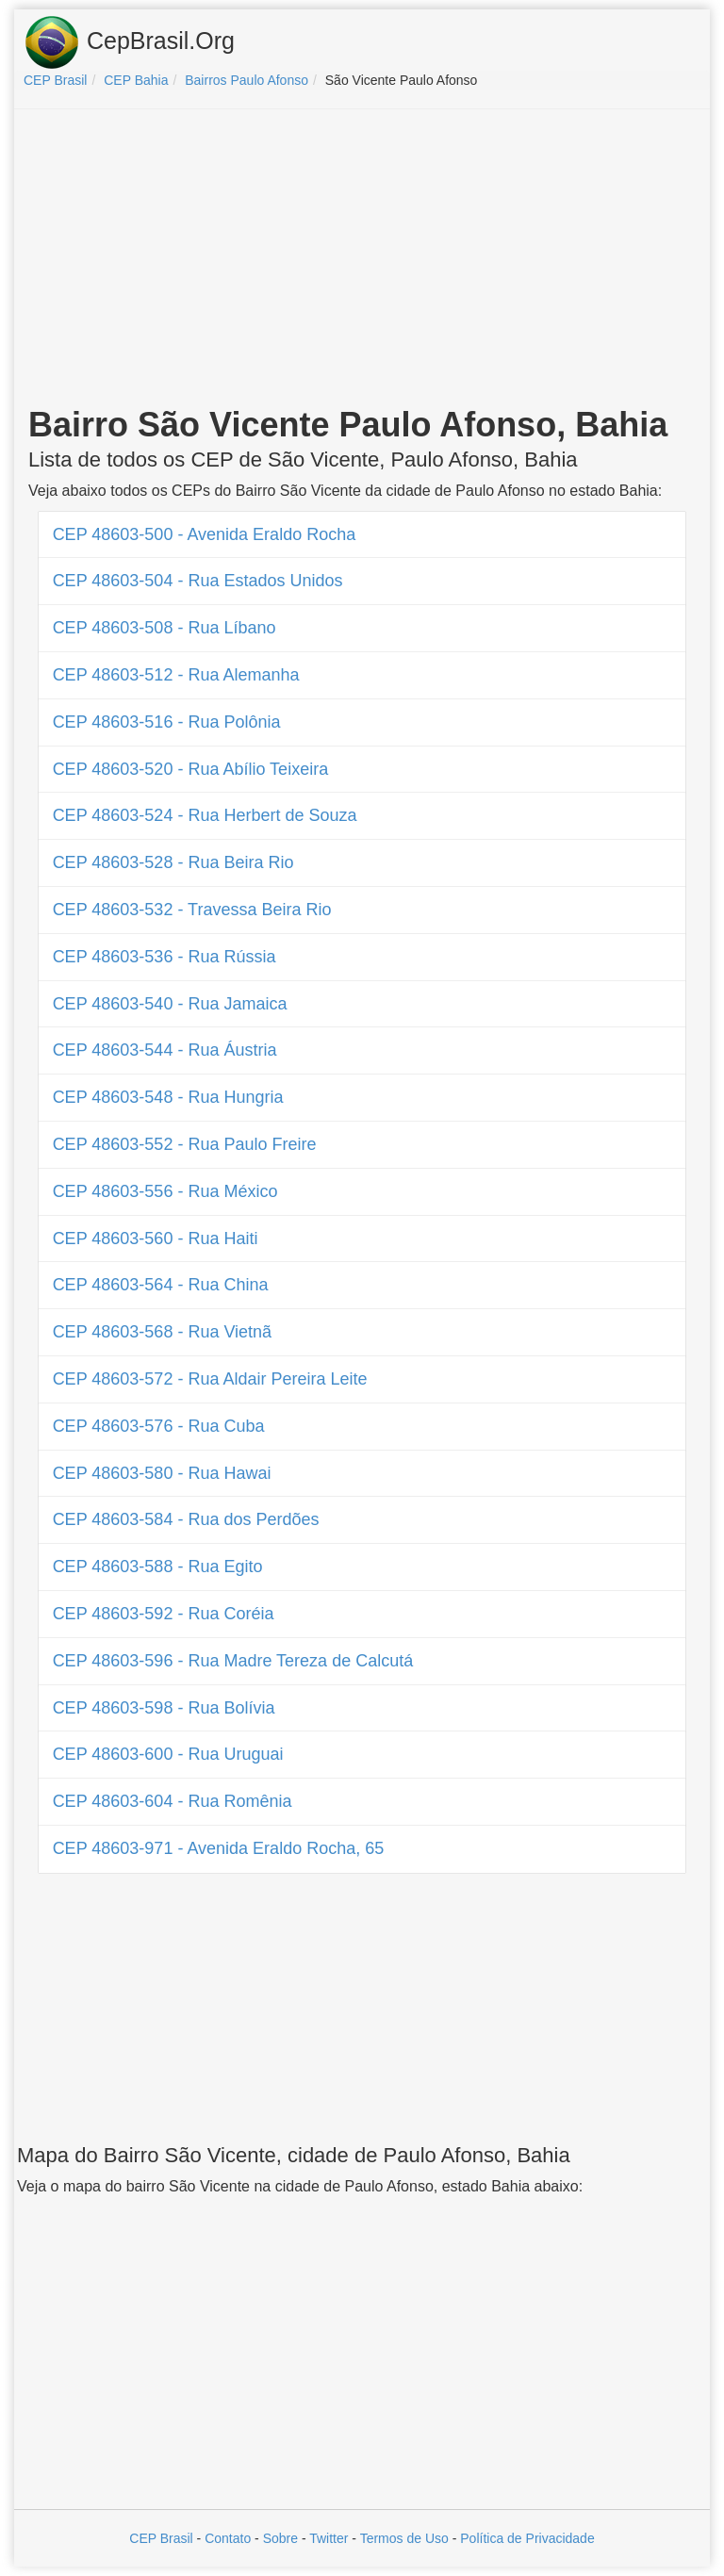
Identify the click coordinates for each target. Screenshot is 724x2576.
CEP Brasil (160, 2538)
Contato (228, 2538)
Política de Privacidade (527, 2538)
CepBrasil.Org (129, 42)
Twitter (328, 2538)
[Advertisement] (362, 260)
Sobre (280, 2538)
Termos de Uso (404, 2538)
